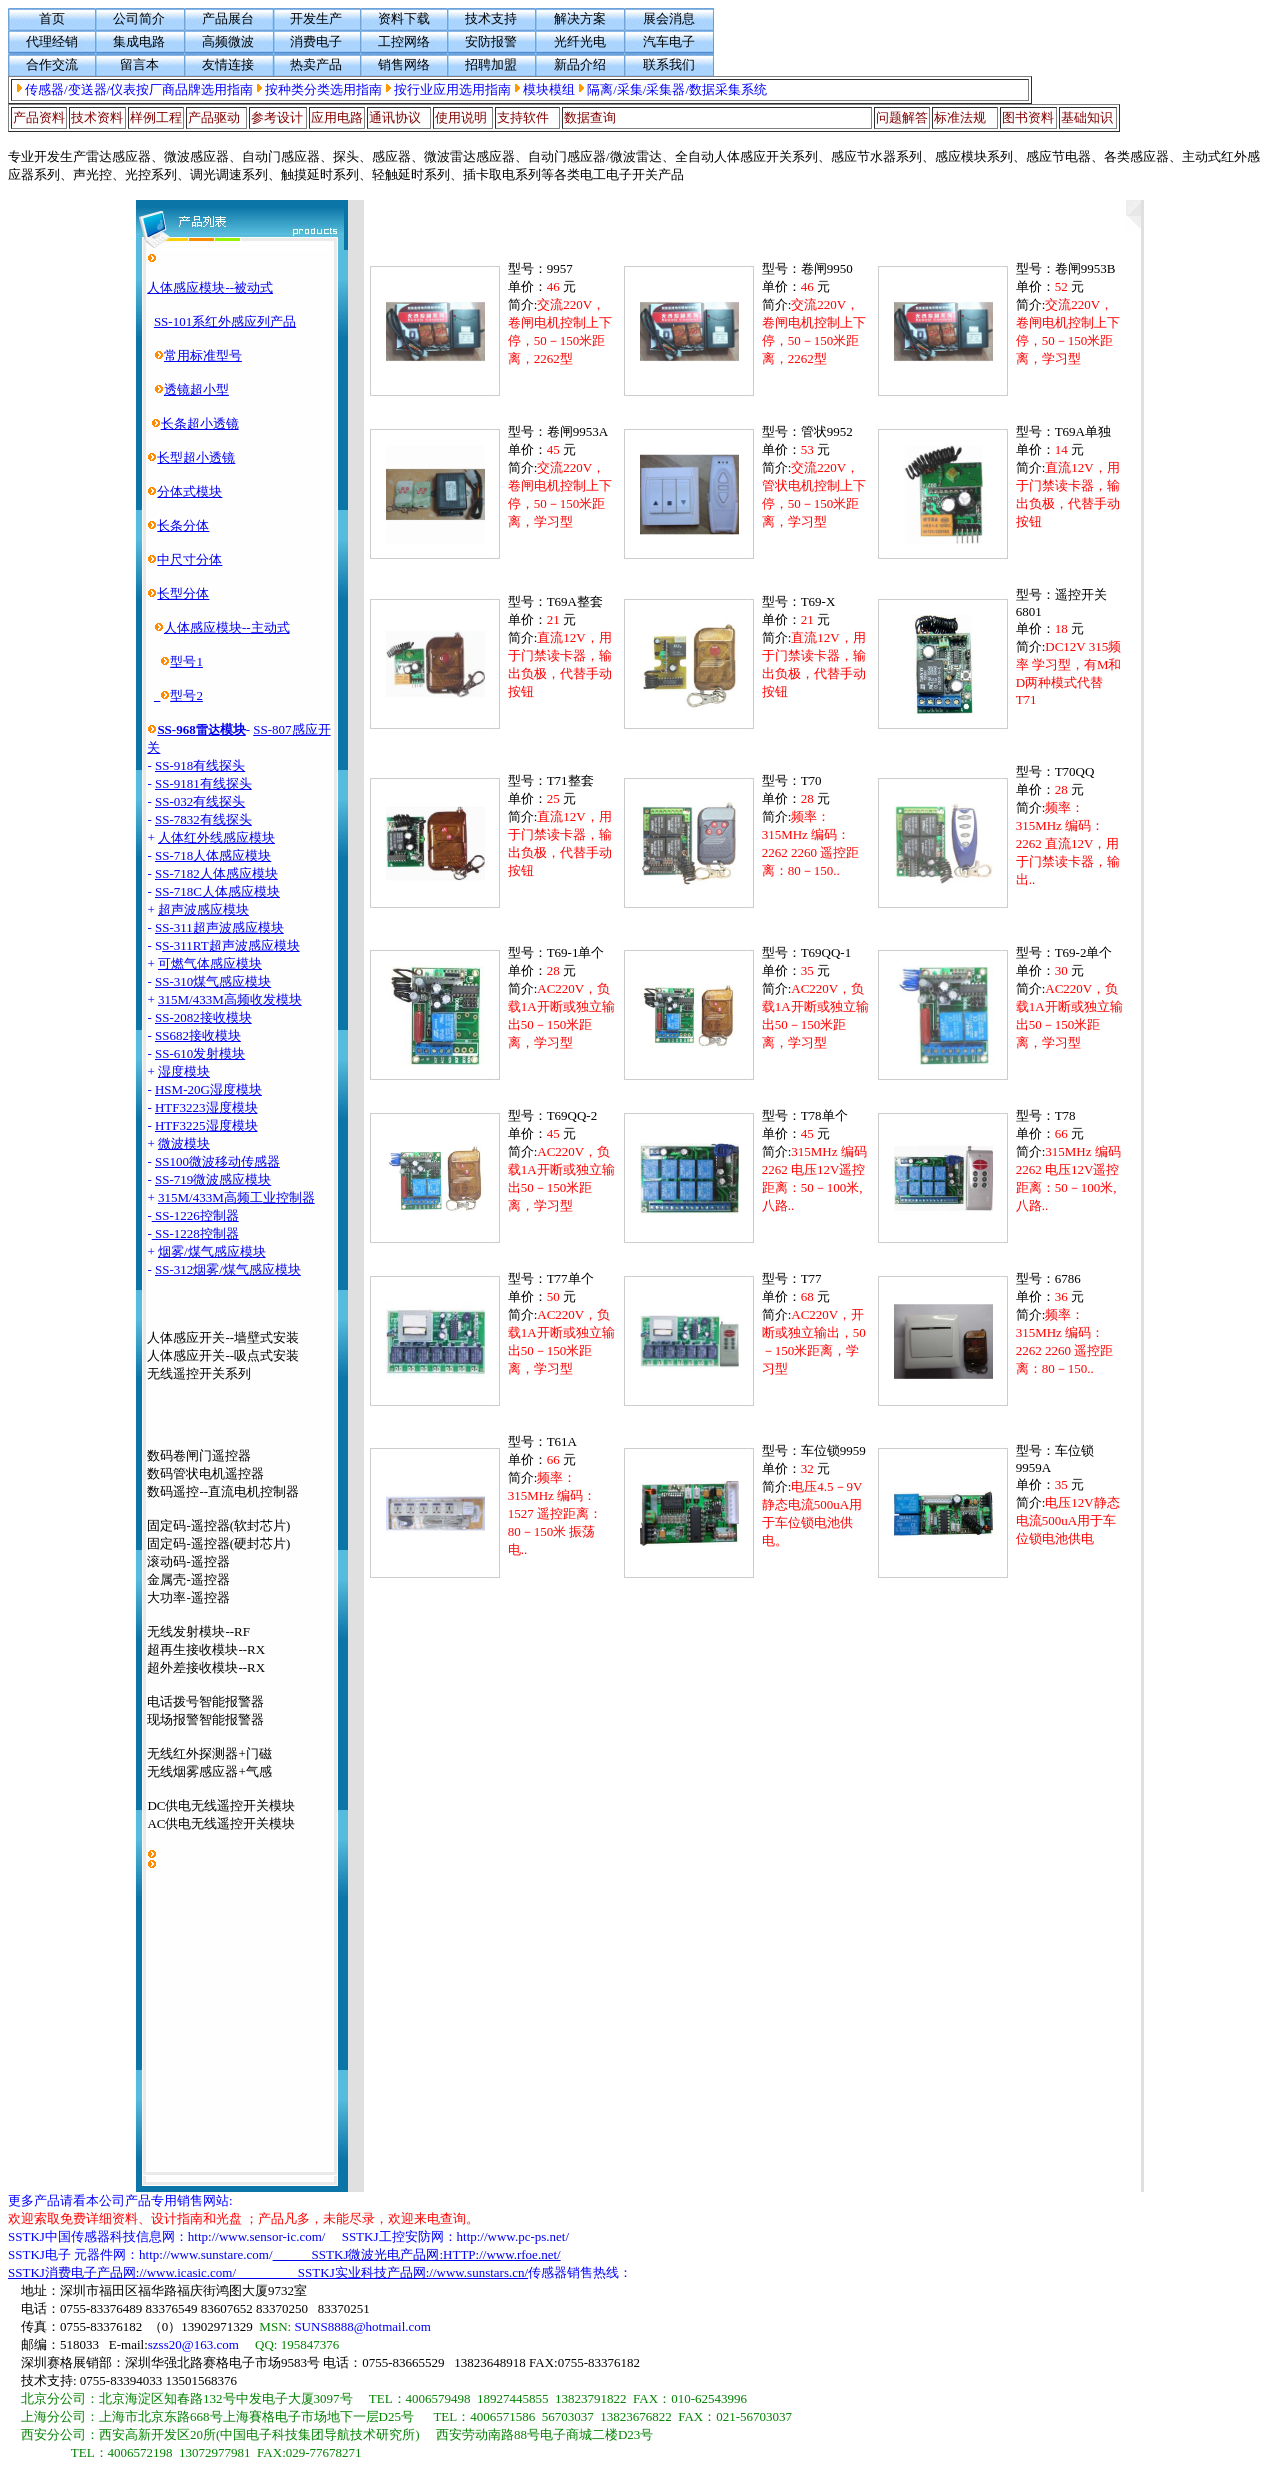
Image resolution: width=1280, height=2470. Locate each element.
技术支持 (491, 18)
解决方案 (580, 18)
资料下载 (404, 18)
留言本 (139, 64)
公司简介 (139, 18)
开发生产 (316, 18)
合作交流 (52, 64)
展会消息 (669, 18)
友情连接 (228, 64)
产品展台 (228, 18)
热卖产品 (316, 64)
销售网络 (404, 64)
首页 (52, 18)
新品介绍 (580, 64)
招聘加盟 (491, 64)
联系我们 (669, 64)
